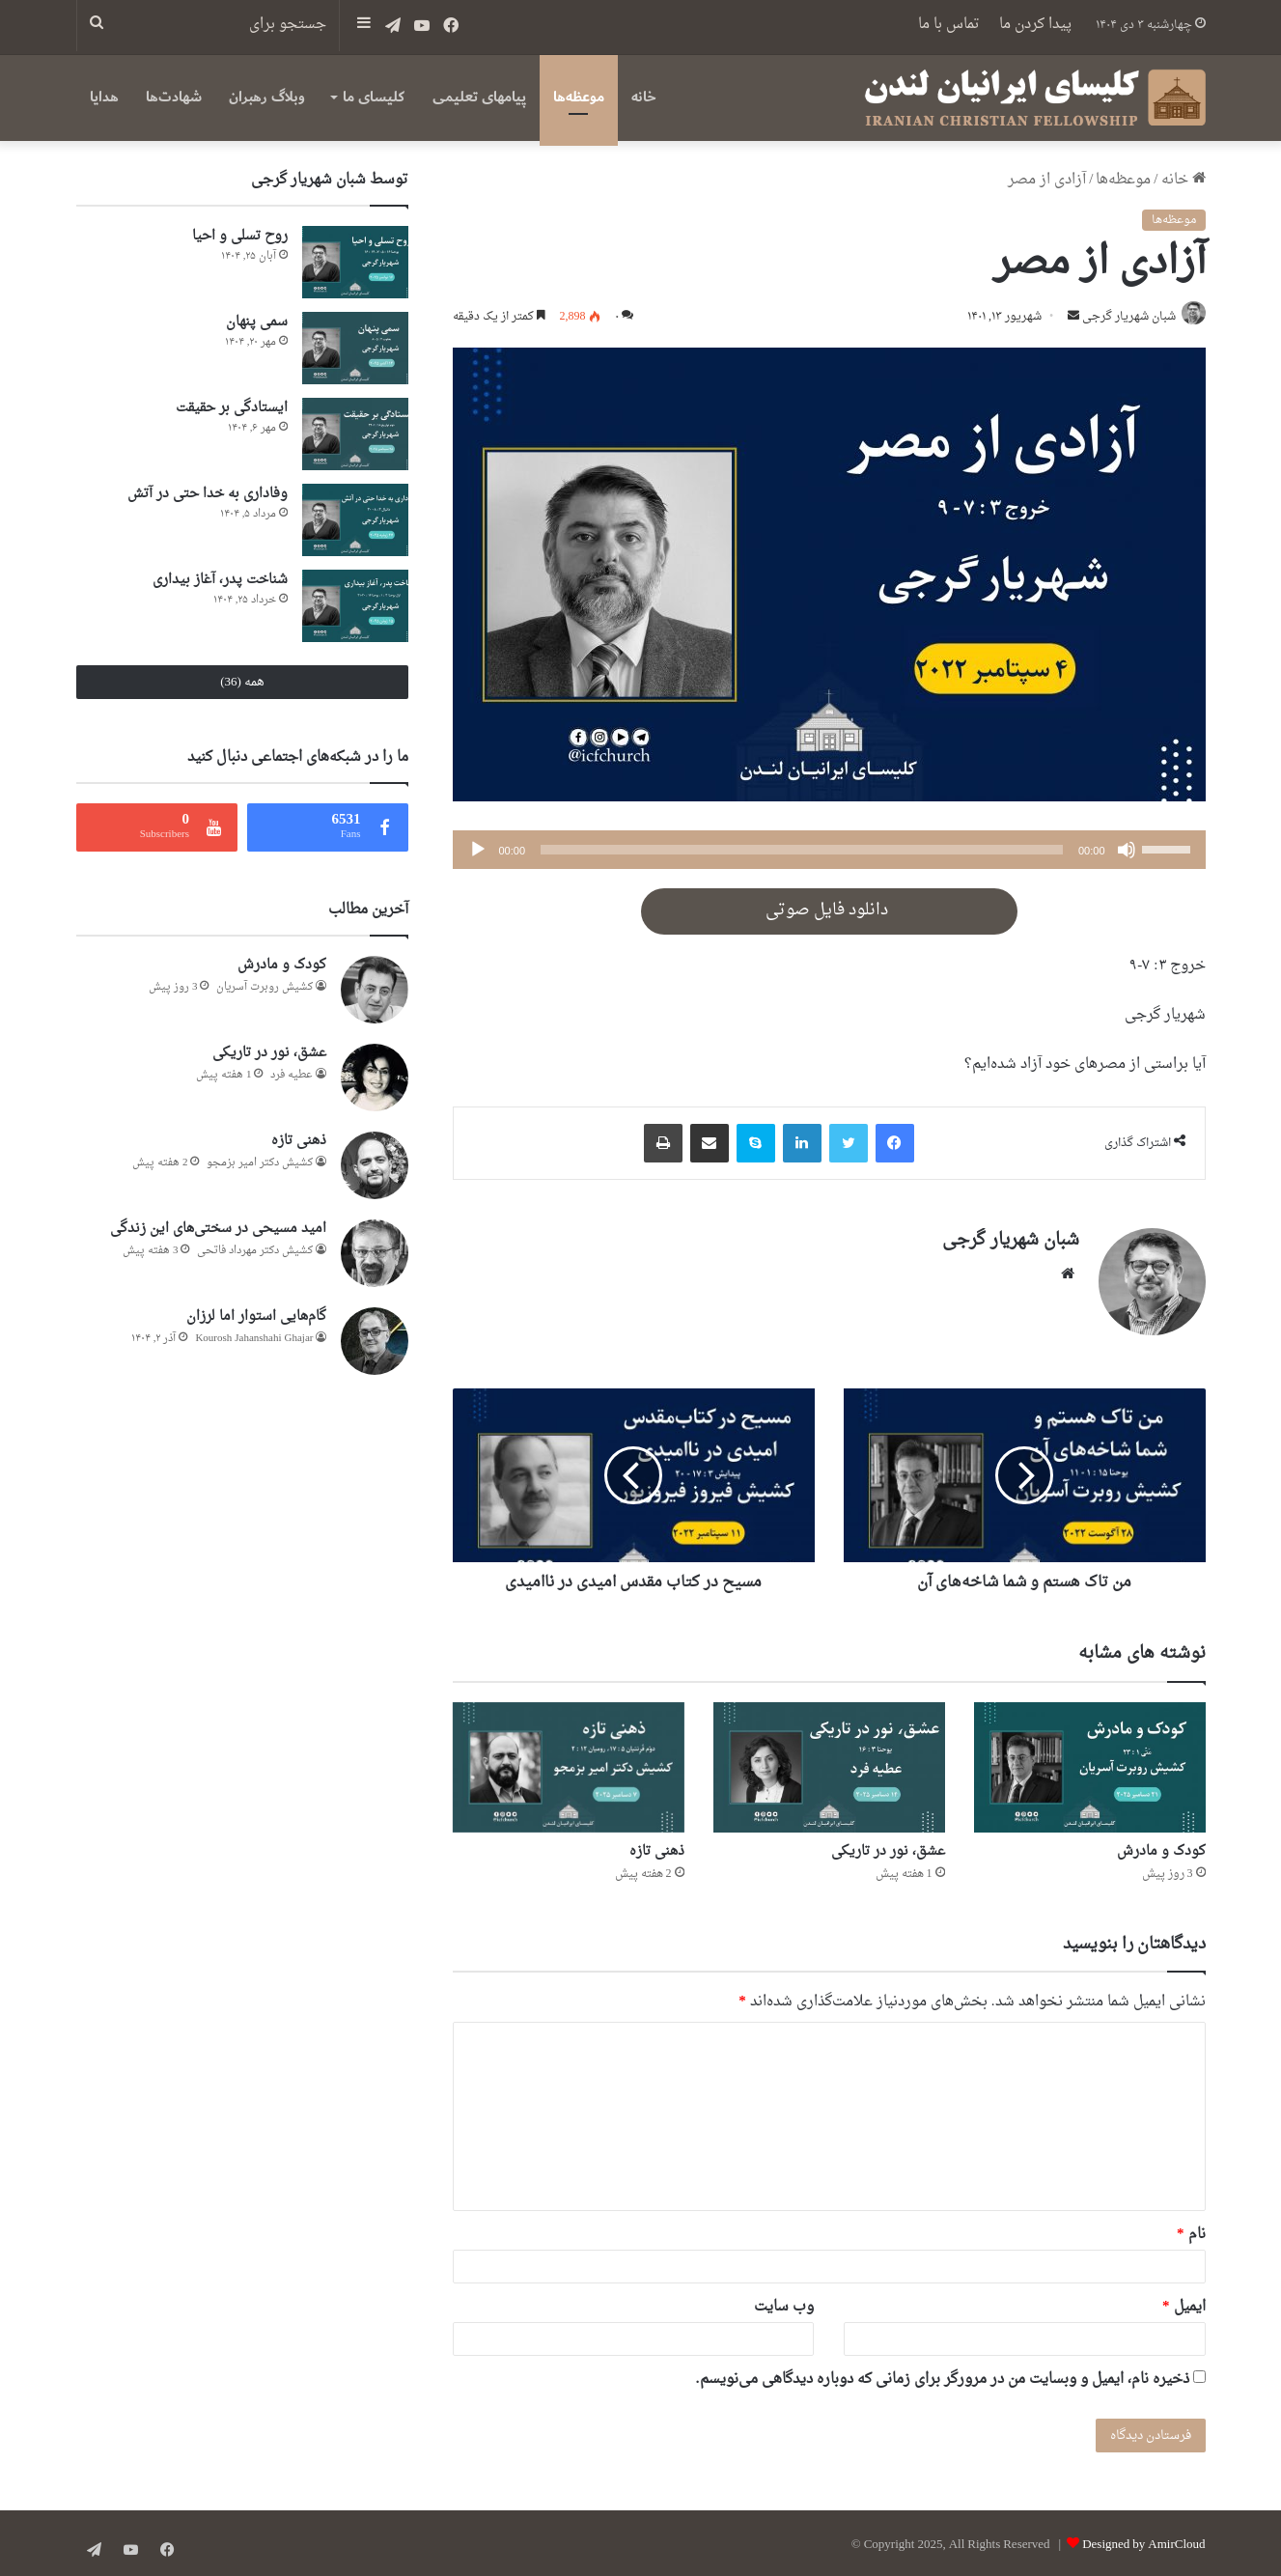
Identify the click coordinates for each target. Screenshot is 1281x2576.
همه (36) (242, 682)
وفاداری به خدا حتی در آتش (207, 494)
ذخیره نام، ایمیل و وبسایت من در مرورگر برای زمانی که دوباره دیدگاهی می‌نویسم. (942, 2376)
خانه (643, 97)
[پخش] (477, 851)
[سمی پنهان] (355, 348)
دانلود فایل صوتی (829, 913)
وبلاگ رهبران (267, 97)
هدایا (104, 97)
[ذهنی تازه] (568, 1763)
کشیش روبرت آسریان (264, 987)
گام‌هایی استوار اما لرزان (256, 1316)
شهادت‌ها (174, 97)
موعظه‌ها (578, 97)
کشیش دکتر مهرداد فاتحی (255, 1251)
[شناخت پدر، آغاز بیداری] (355, 606)
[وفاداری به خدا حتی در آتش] (355, 520)
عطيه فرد (291, 1075)
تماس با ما (949, 25)
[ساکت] (1126, 851)
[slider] (802, 851)
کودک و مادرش (1161, 1848)
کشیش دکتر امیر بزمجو (260, 1163)
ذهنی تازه (656, 1848)
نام (1191, 2231)
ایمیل (1184, 2303)
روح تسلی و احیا (240, 236)
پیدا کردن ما (1035, 25)
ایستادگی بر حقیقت (232, 408)
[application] (829, 851)
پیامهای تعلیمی (479, 97)
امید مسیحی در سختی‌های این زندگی (218, 1229)
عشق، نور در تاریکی (888, 1848)
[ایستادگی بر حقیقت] (355, 434)
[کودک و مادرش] (1090, 1763)
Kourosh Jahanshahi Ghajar (254, 1339)
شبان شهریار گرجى (1124, 318)
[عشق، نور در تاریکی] (829, 1763)
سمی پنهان (257, 322)
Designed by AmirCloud (1143, 2541)
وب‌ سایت (784, 2303)
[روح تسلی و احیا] (355, 262)
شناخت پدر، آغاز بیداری (220, 580)
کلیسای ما (373, 97)
